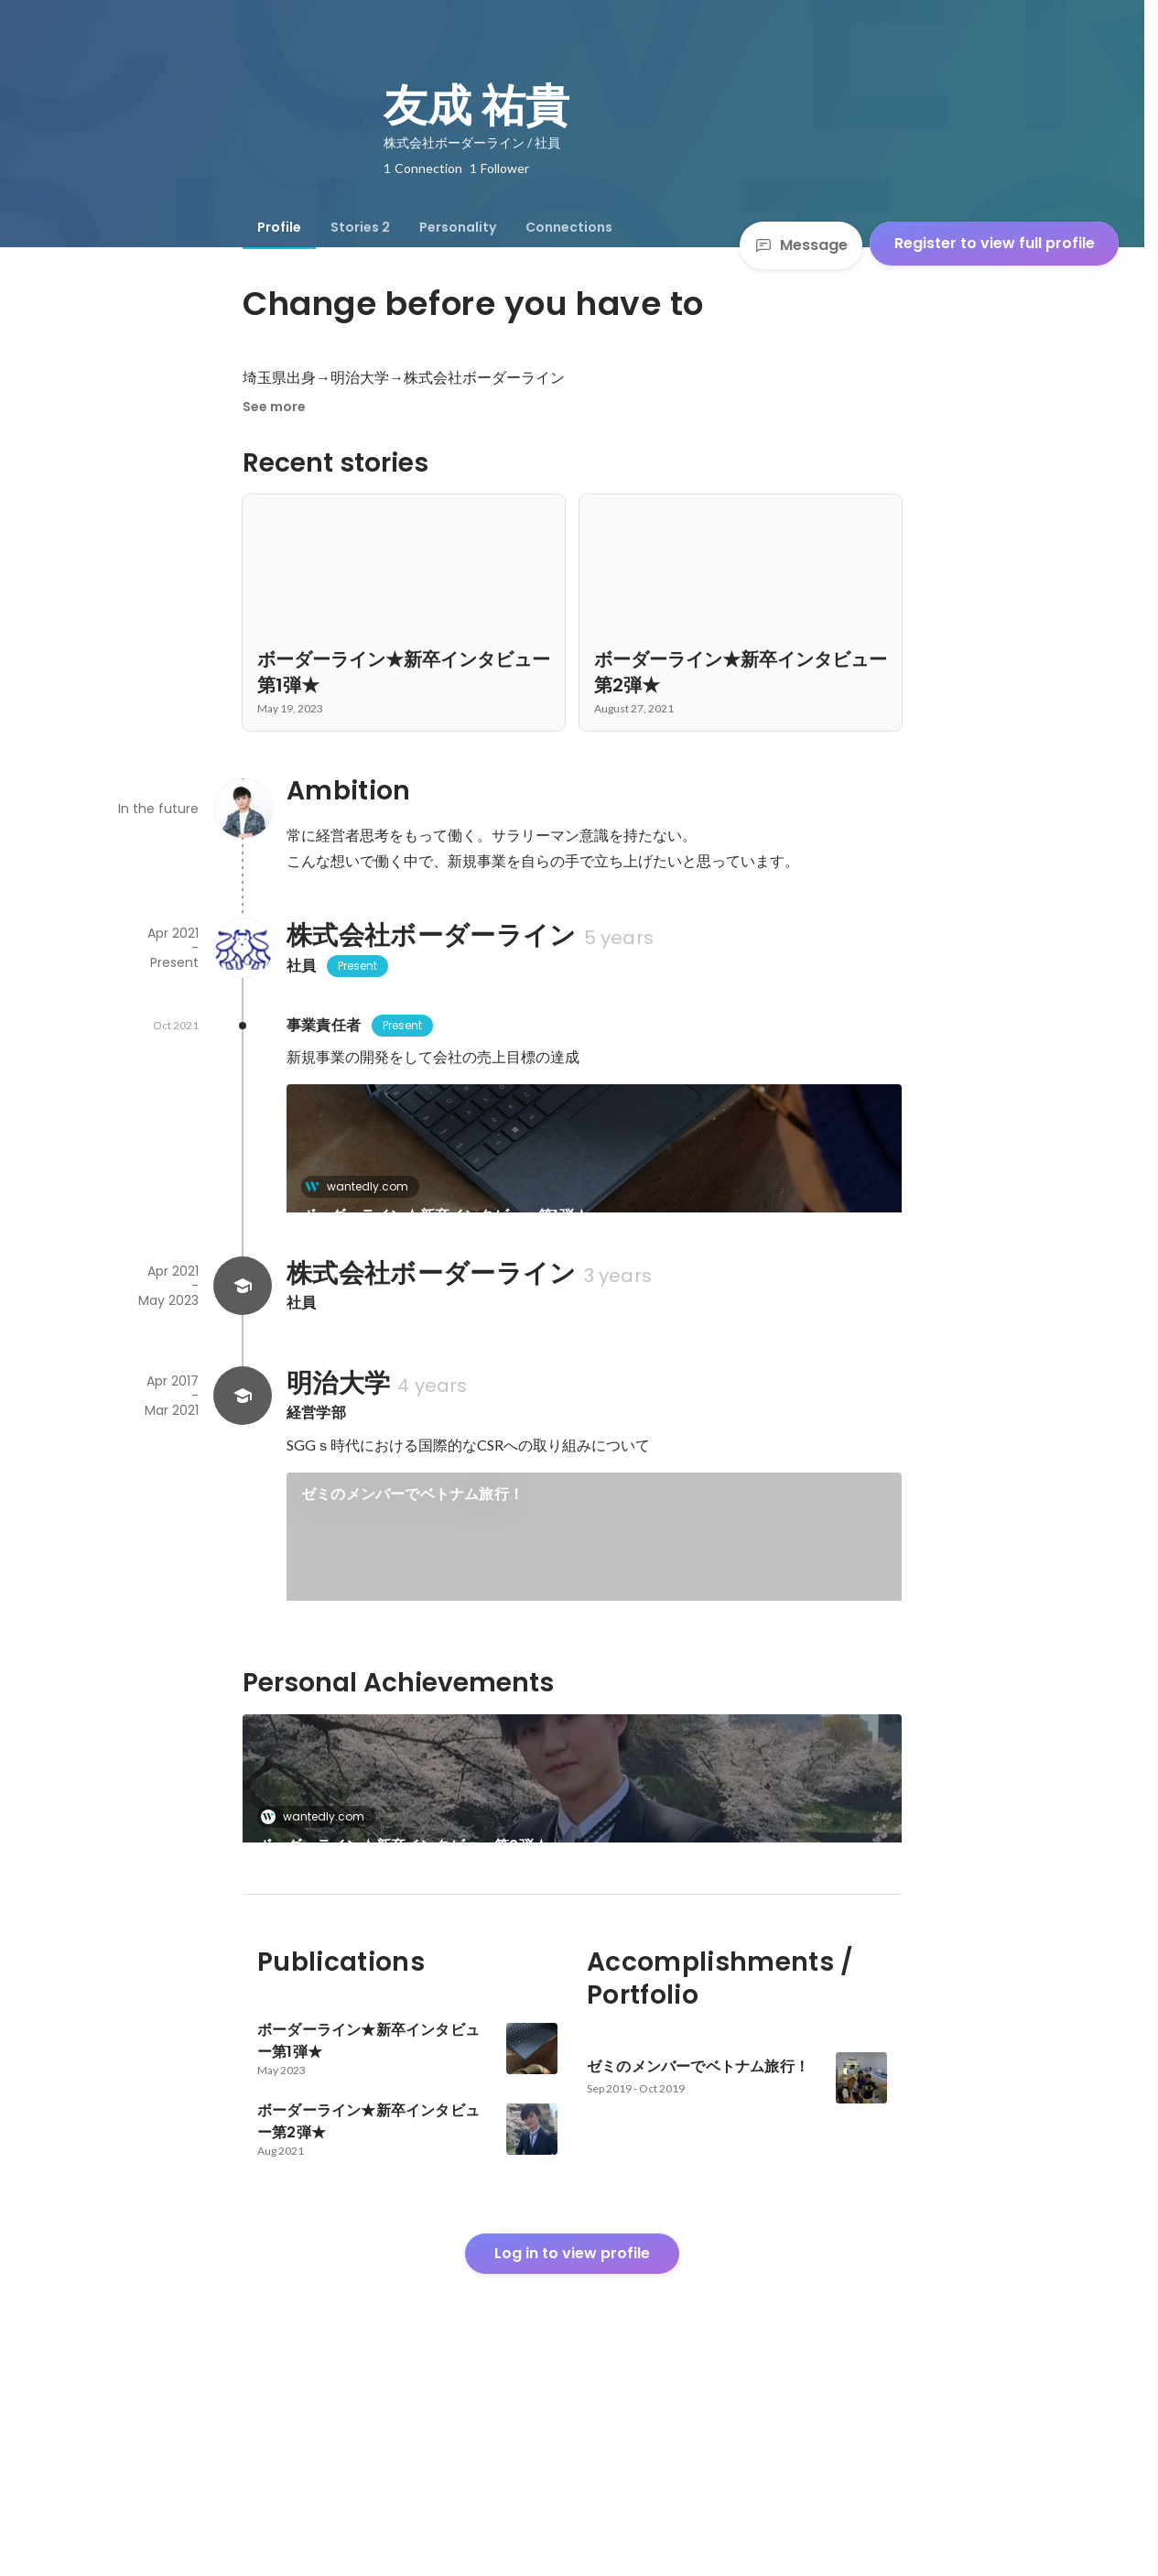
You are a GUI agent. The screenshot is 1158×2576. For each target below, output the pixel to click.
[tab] (279, 227)
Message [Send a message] (801, 244)
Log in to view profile (572, 2440)
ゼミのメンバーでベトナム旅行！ (412, 1556)
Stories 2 (360, 227)
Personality (457, 227)
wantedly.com (362, 1186)
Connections (568, 227)
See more (274, 406)
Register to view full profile (994, 243)
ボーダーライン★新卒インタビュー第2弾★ (402, 1970)
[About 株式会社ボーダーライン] (242, 948)
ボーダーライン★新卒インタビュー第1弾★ (445, 1215)
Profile (279, 227)
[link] (594, 1172)
